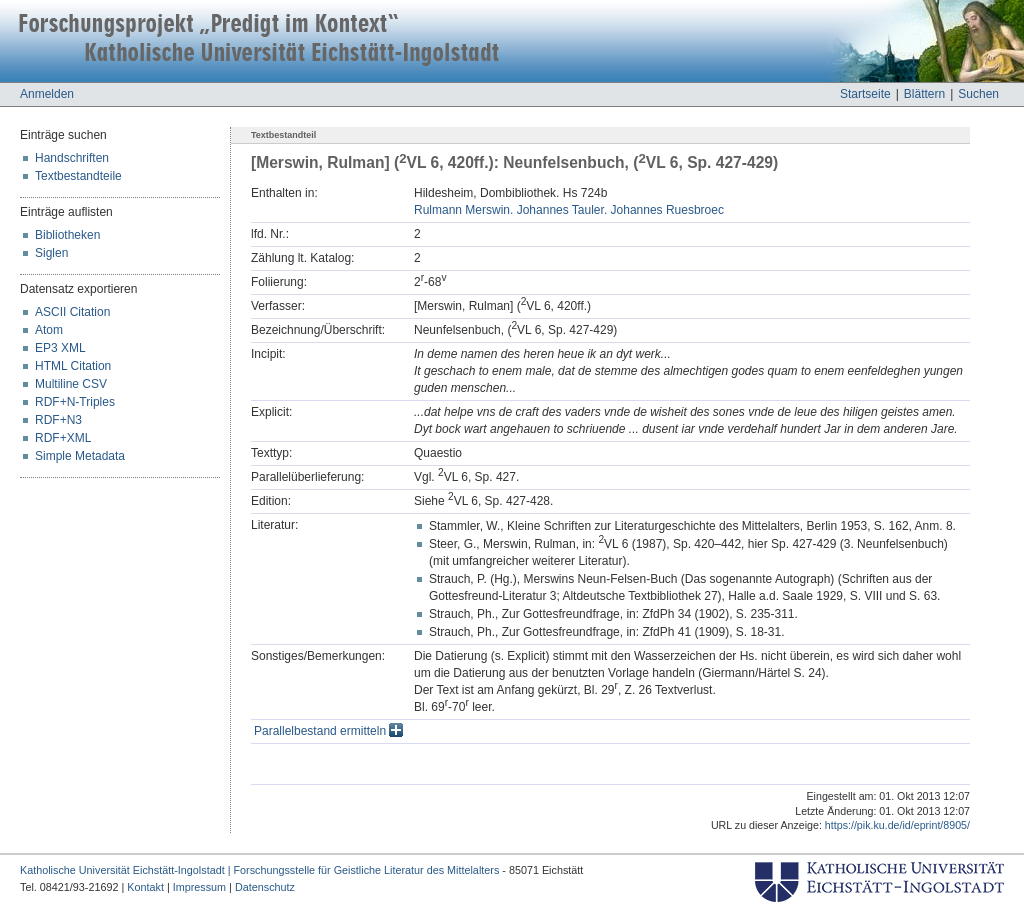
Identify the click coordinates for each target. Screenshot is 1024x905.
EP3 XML (60, 348)
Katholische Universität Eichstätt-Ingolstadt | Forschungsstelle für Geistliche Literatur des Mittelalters (259, 870)
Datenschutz (265, 887)
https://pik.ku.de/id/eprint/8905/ (897, 825)
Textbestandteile (78, 176)
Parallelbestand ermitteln (328, 731)
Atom (49, 330)
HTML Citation (73, 366)
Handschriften (72, 158)
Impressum (199, 887)
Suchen (978, 94)
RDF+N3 (58, 420)
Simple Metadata (80, 456)
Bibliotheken (67, 235)
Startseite (865, 94)
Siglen (51, 253)
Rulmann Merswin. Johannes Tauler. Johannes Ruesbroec (569, 210)
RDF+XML (63, 438)
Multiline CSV (71, 384)
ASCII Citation (72, 312)
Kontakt (145, 887)
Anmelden (47, 94)
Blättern (924, 94)
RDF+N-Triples (75, 402)
